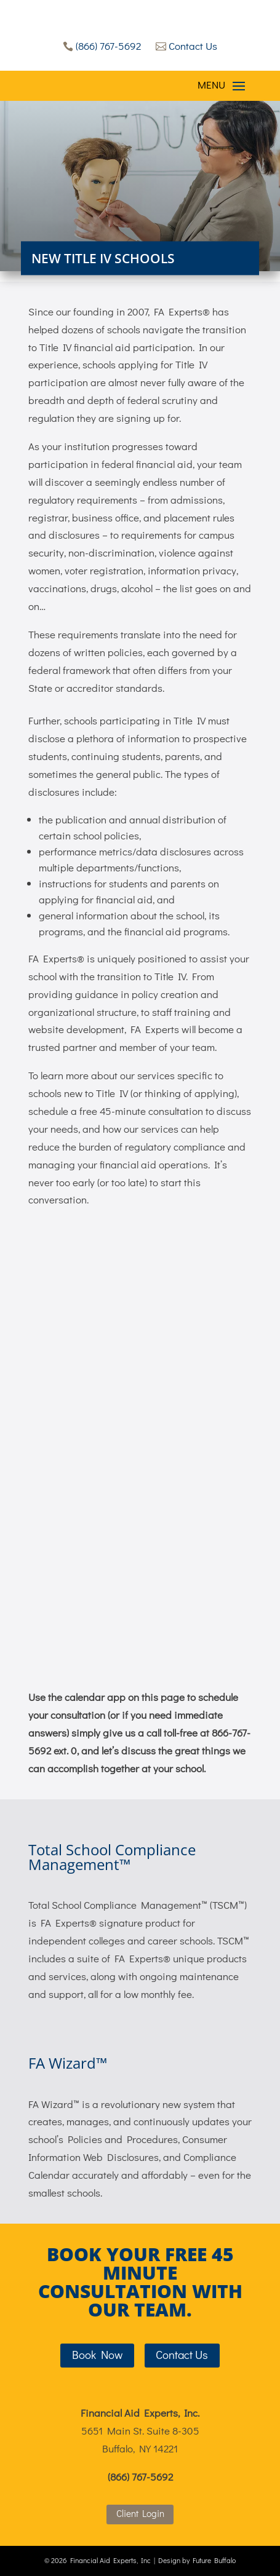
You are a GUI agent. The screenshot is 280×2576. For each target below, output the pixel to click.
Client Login (140, 2513)
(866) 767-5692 (102, 46)
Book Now (97, 2354)
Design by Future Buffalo (197, 2560)
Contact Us (186, 46)
